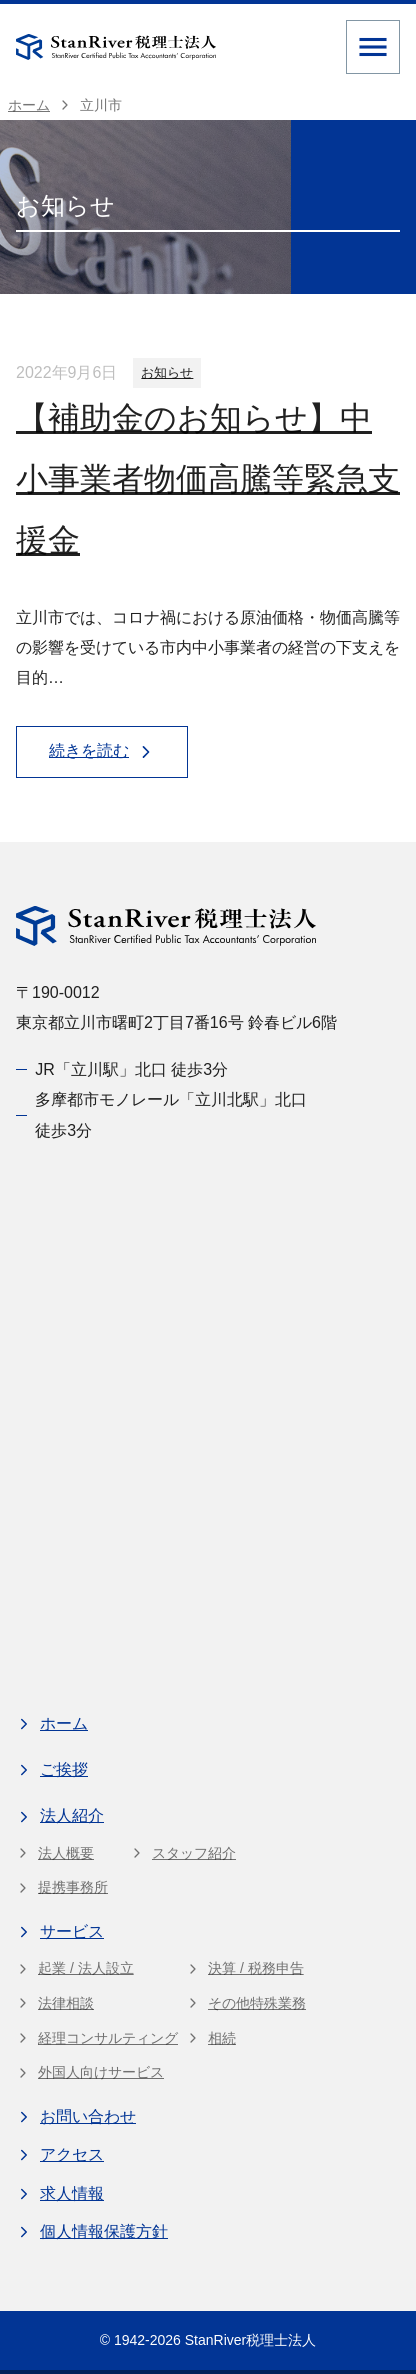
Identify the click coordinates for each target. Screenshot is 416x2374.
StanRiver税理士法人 (250, 2340)
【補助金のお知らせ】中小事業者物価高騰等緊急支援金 (208, 479)
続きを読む (102, 751)
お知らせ (167, 372)
